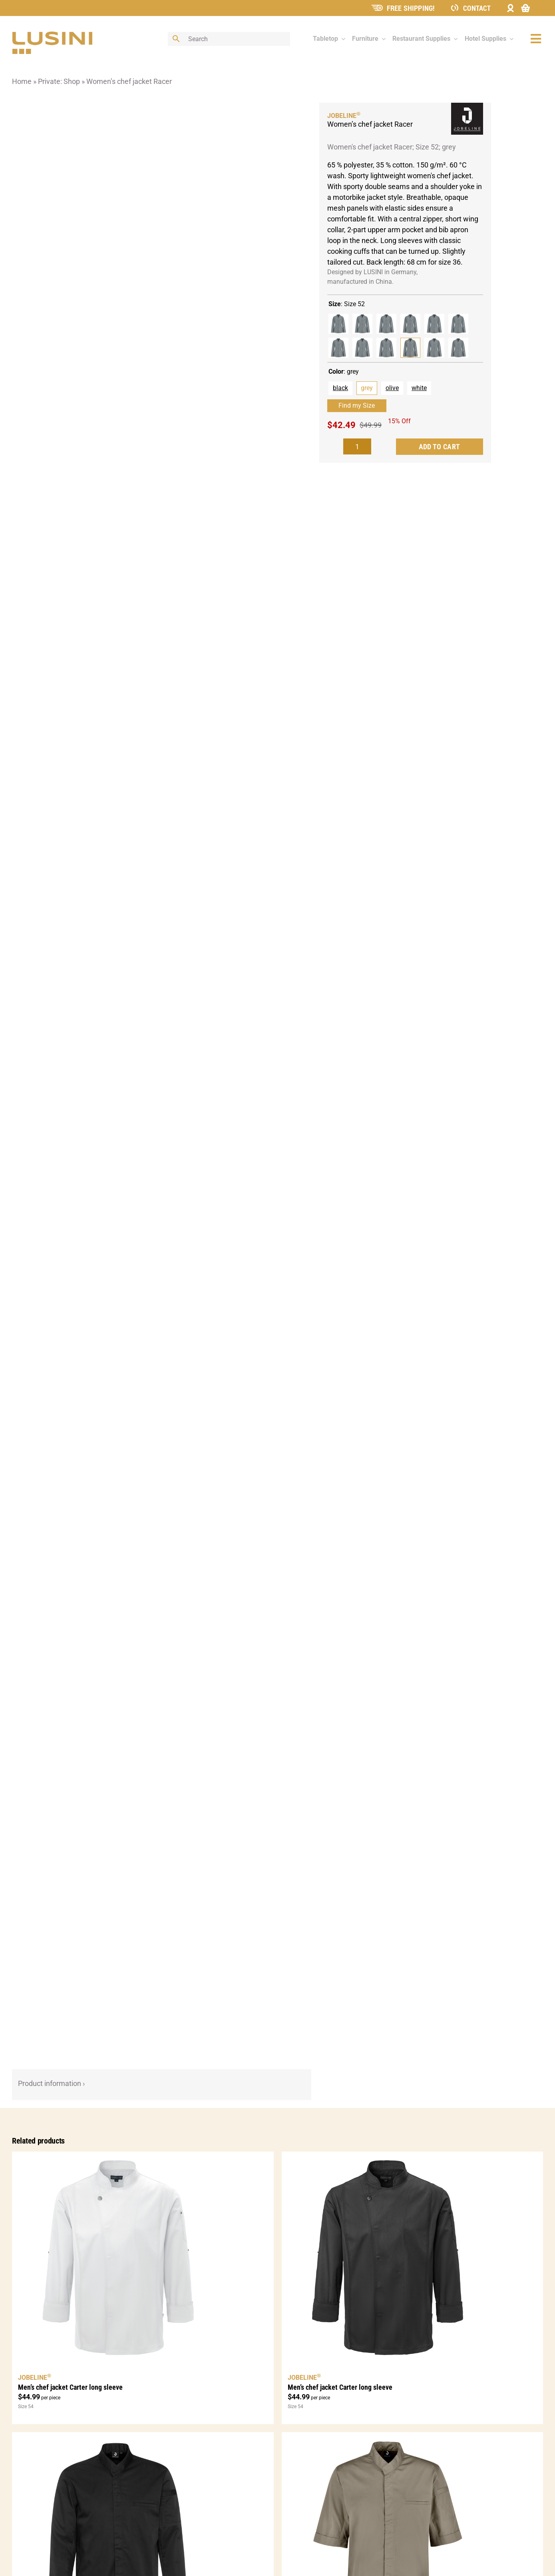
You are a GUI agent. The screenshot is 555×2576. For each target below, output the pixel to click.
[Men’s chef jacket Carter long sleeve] (143, 2258)
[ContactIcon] (454, 7)
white (419, 388)
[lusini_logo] (52, 35)
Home (22, 81)
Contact (477, 8)
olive (392, 388)
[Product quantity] (357, 446)
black (340, 388)
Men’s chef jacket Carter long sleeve (70, 2387)
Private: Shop (59, 81)
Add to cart (439, 446)
